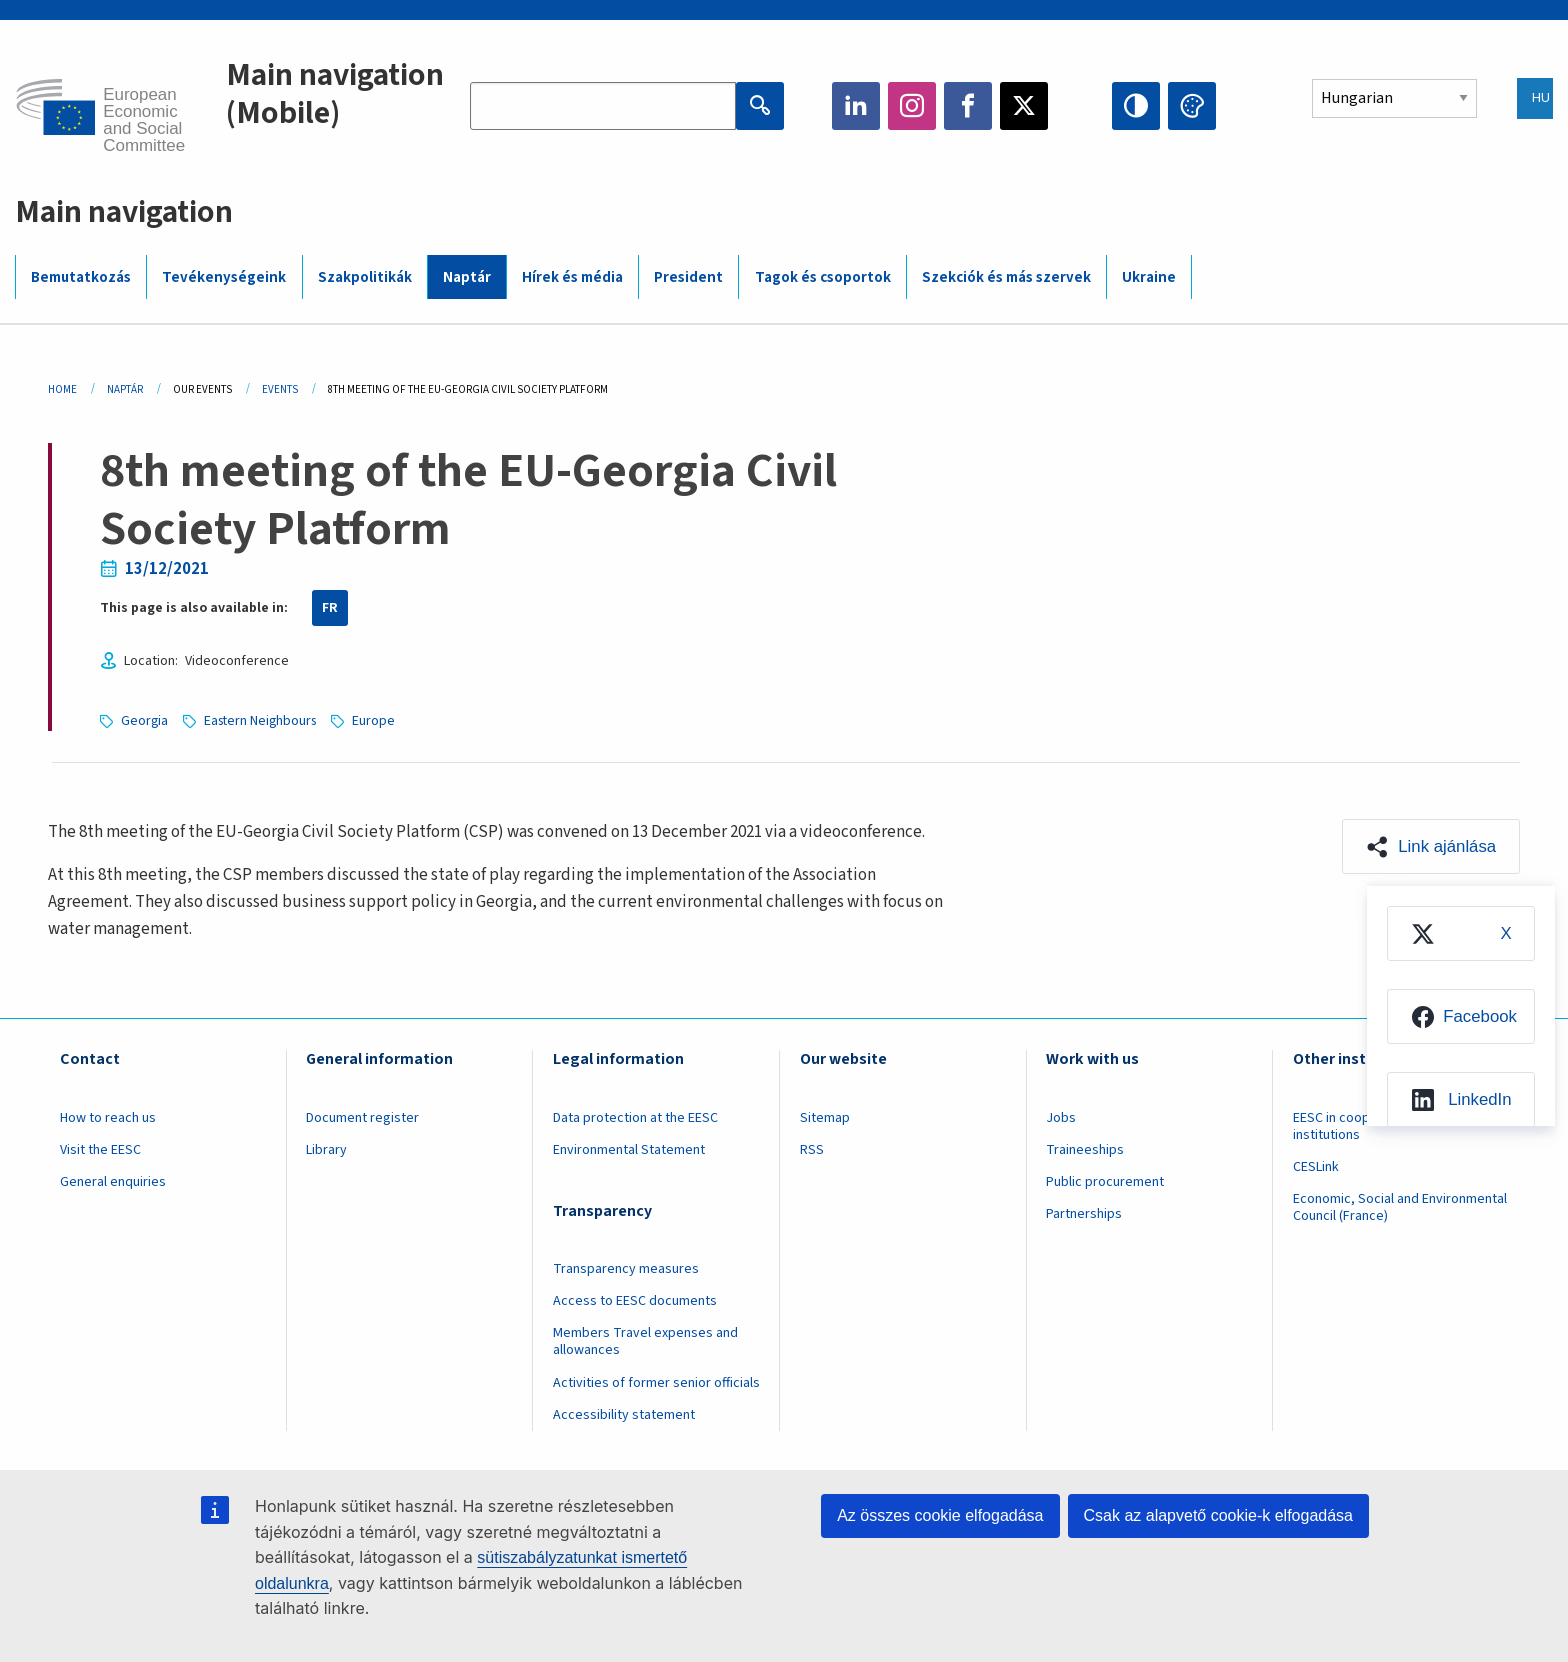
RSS (812, 1150)
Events (280, 389)
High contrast (1136, 106)
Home (62, 389)
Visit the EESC (100, 1150)
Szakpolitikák (365, 277)
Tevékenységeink (224, 277)
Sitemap (825, 1118)
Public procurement (1105, 1182)
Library (326, 1150)
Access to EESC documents (635, 1301)
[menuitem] (1458, 936)
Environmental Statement (629, 1150)
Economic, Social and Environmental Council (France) (1400, 1207)
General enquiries (113, 1182)
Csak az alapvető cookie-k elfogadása (1219, 1515)
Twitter (1024, 106)
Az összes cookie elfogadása (940, 1515)
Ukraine (1149, 277)
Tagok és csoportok (823, 277)
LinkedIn (856, 106)
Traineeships (1085, 1150)
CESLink (1316, 1167)
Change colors (1192, 106)
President (688, 277)
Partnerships (1084, 1214)
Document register (362, 1118)
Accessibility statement (624, 1415)
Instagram (912, 106)
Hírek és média (572, 277)
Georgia (145, 721)
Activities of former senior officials (656, 1383)
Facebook (968, 106)
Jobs (1061, 1118)
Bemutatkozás (81, 277)
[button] (1429, 847)
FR (330, 608)
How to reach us (108, 1118)
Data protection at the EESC (635, 1118)
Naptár (467, 277)
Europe (380, 721)
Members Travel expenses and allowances (645, 1341)
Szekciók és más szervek (1006, 277)
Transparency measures (626, 1269)
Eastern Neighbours (264, 721)
